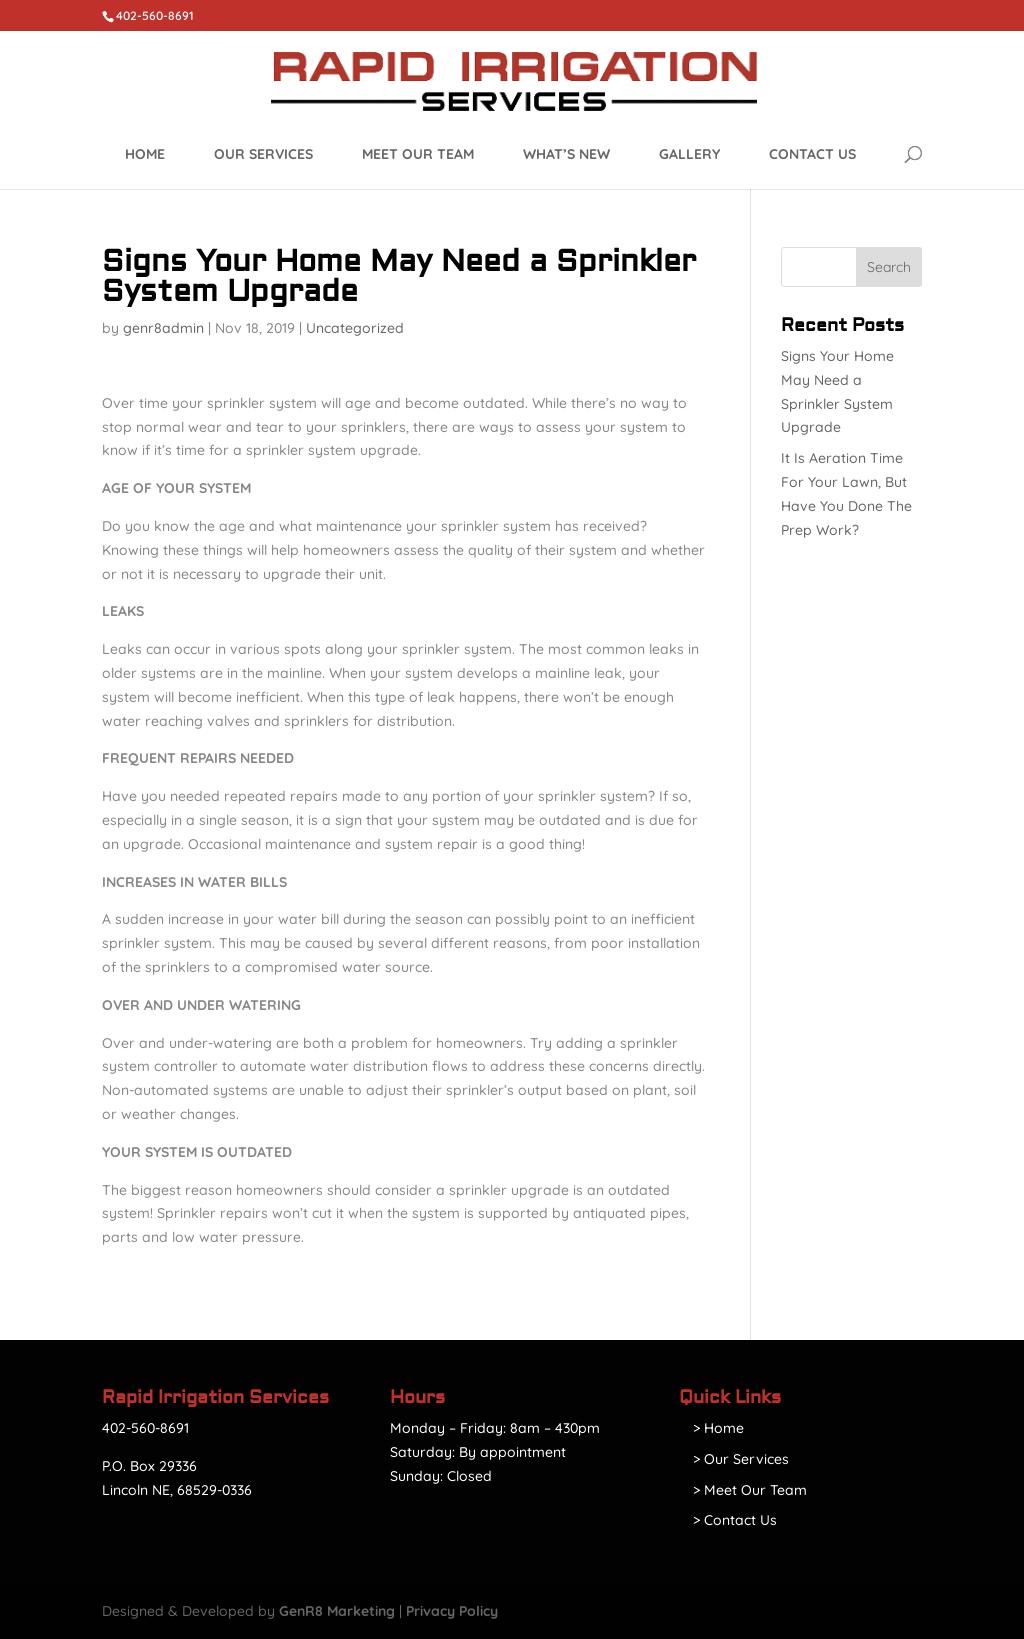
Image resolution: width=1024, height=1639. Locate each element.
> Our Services (741, 1459)
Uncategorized (355, 328)
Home (145, 154)
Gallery (689, 154)
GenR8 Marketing (337, 1611)
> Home (718, 1428)
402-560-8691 (145, 1428)
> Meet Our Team (750, 1490)
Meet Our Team (418, 154)
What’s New (566, 154)
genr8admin (163, 328)
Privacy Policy (452, 1611)
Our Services (263, 154)
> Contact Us (735, 1520)
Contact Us (812, 154)
